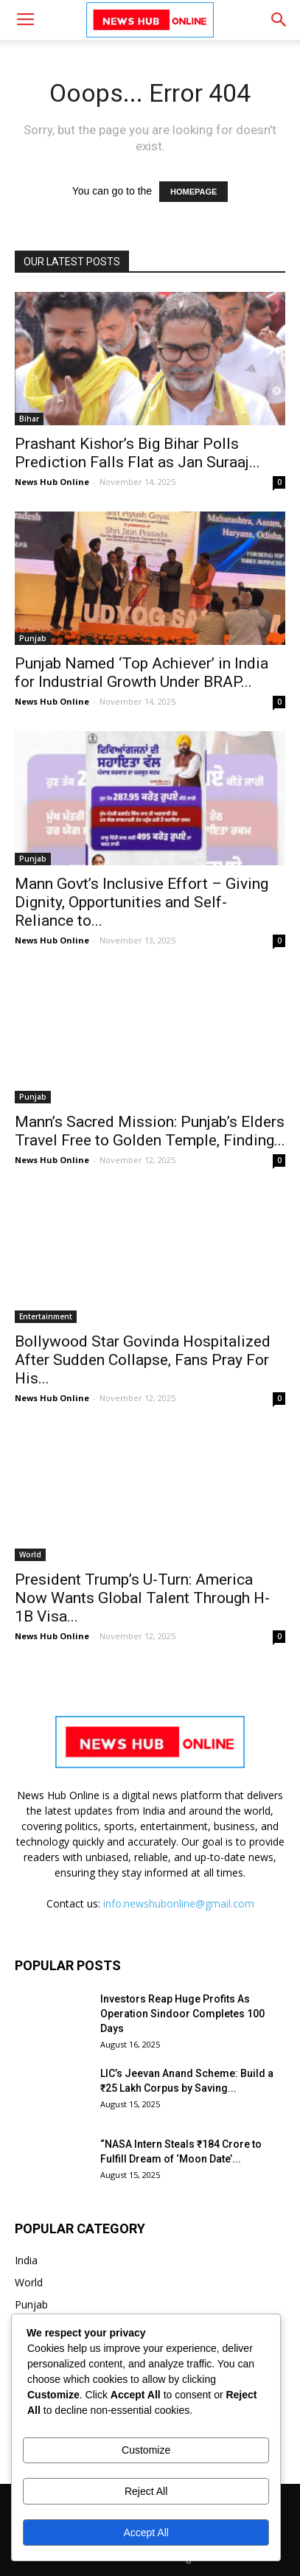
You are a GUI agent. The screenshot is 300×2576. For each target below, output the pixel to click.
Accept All (145, 2532)
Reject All (146, 2491)
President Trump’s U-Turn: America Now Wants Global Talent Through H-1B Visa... (142, 1598)
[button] (279, 20)
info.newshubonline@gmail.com (178, 1903)
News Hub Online (52, 481)
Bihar (29, 418)
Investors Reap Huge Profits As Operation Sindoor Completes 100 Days (182, 2013)
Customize (146, 2450)
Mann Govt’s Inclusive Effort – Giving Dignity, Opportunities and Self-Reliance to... (141, 902)
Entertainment (45, 1316)
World (30, 1554)
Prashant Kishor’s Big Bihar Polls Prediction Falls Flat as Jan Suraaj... (137, 453)
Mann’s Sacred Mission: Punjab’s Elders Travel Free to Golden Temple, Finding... (150, 1131)
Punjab (32, 638)
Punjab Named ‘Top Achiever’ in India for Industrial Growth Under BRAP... (141, 673)
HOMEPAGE (193, 191)
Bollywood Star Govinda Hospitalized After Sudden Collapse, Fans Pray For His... (143, 1360)
